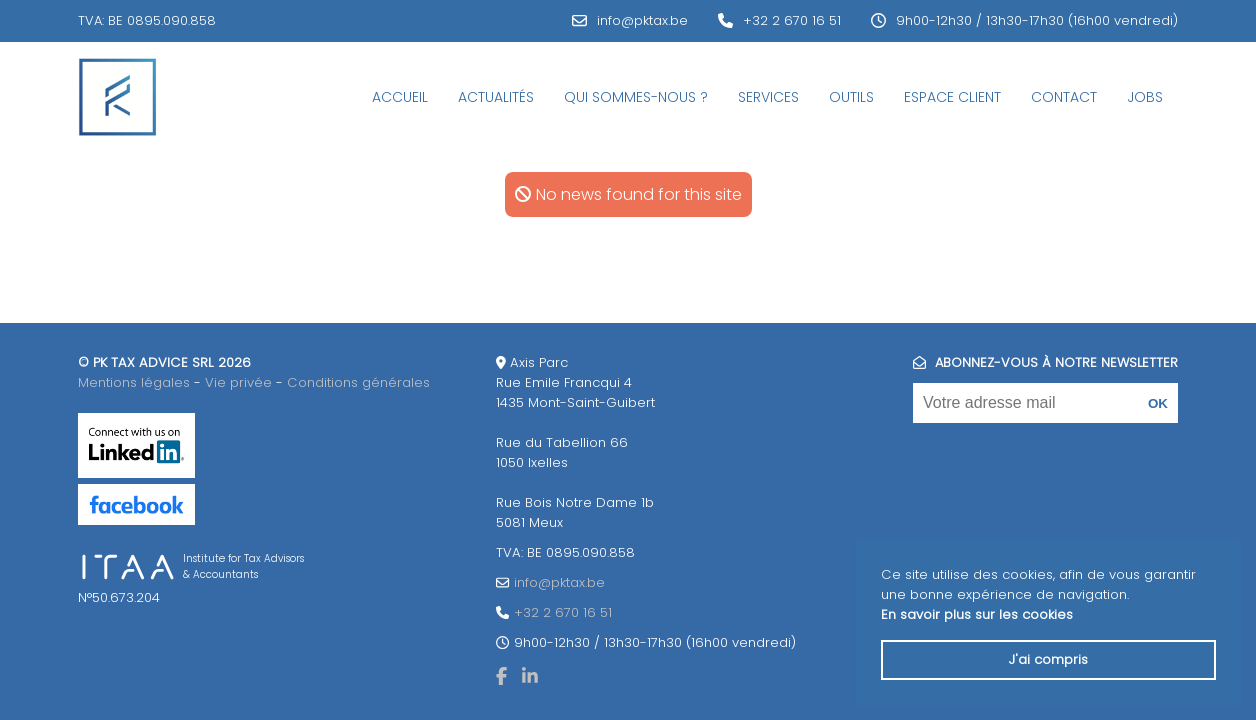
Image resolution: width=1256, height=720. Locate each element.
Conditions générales (358, 382)
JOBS (1145, 97)
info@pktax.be (642, 20)
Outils (851, 97)
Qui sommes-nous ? (636, 97)
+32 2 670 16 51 (792, 20)
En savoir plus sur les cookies (977, 614)
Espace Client (952, 97)
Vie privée (238, 382)
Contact (1064, 97)
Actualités (496, 97)
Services (768, 97)
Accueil (400, 97)
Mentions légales (134, 382)
